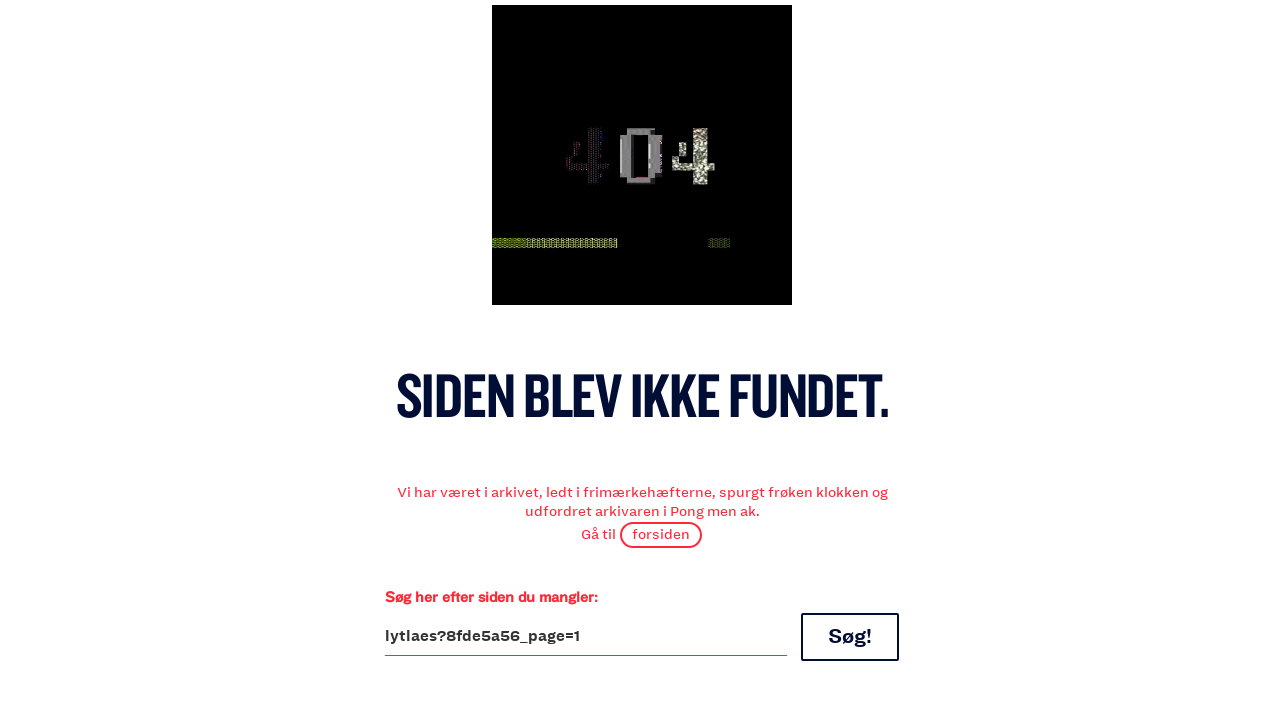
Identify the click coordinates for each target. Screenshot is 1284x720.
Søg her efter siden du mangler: (491, 596)
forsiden (661, 534)
